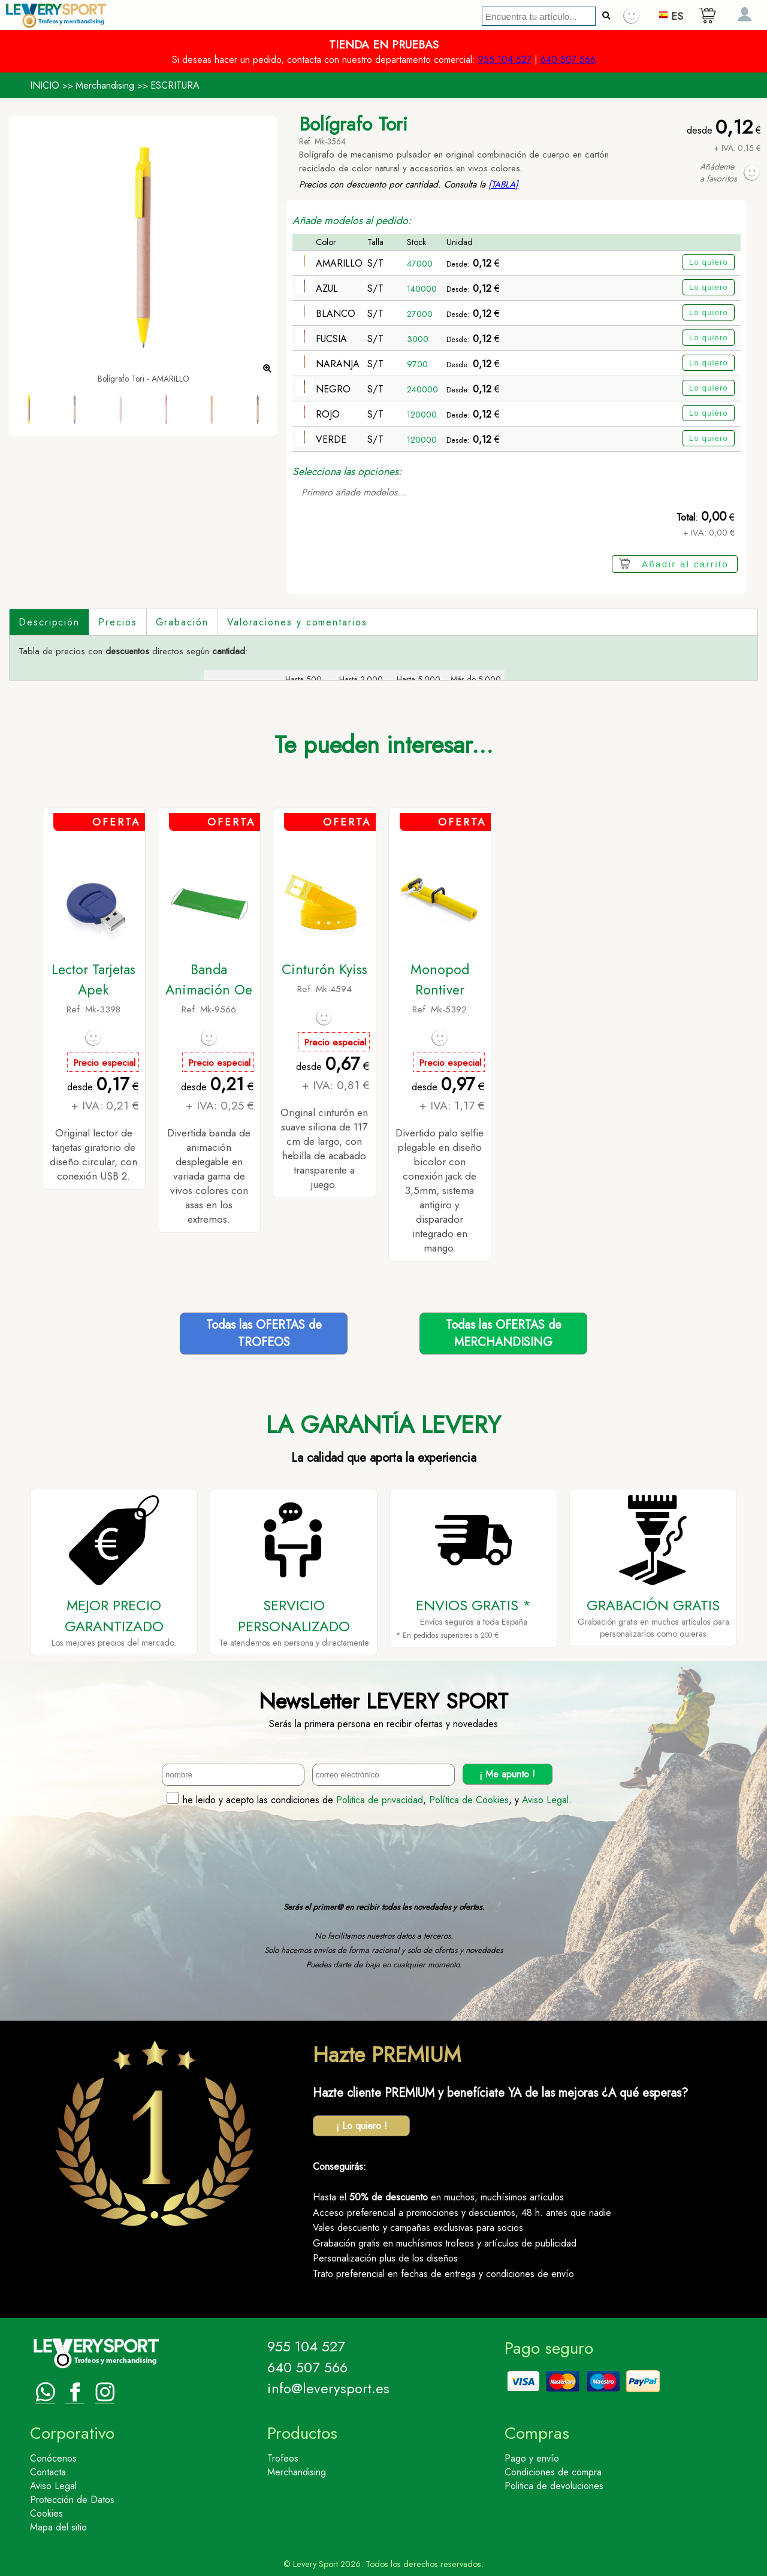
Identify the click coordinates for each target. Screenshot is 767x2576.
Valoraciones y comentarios (297, 622)
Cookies (46, 2513)
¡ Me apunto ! (507, 1774)
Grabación (182, 622)
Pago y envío (532, 2458)
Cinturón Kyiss (324, 969)
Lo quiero (708, 262)
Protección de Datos (72, 2500)
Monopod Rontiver (439, 979)
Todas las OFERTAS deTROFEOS (264, 1333)
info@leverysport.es (328, 2388)
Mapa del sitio (58, 2527)
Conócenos (53, 2458)
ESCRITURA (175, 85)
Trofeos (282, 2458)
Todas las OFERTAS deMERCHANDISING (503, 1333)
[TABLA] (503, 184)
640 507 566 (568, 59)
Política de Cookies (469, 1800)
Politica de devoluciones (554, 2486)
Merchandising (105, 85)
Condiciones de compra (553, 2472)
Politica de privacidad (379, 1800)
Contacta (48, 2472)
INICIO (44, 85)
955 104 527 (505, 59)
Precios (117, 622)
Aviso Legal (545, 1800)
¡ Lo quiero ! (361, 2126)
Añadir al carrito (685, 564)
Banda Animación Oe (208, 979)
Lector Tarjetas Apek (93, 979)
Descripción (49, 622)
